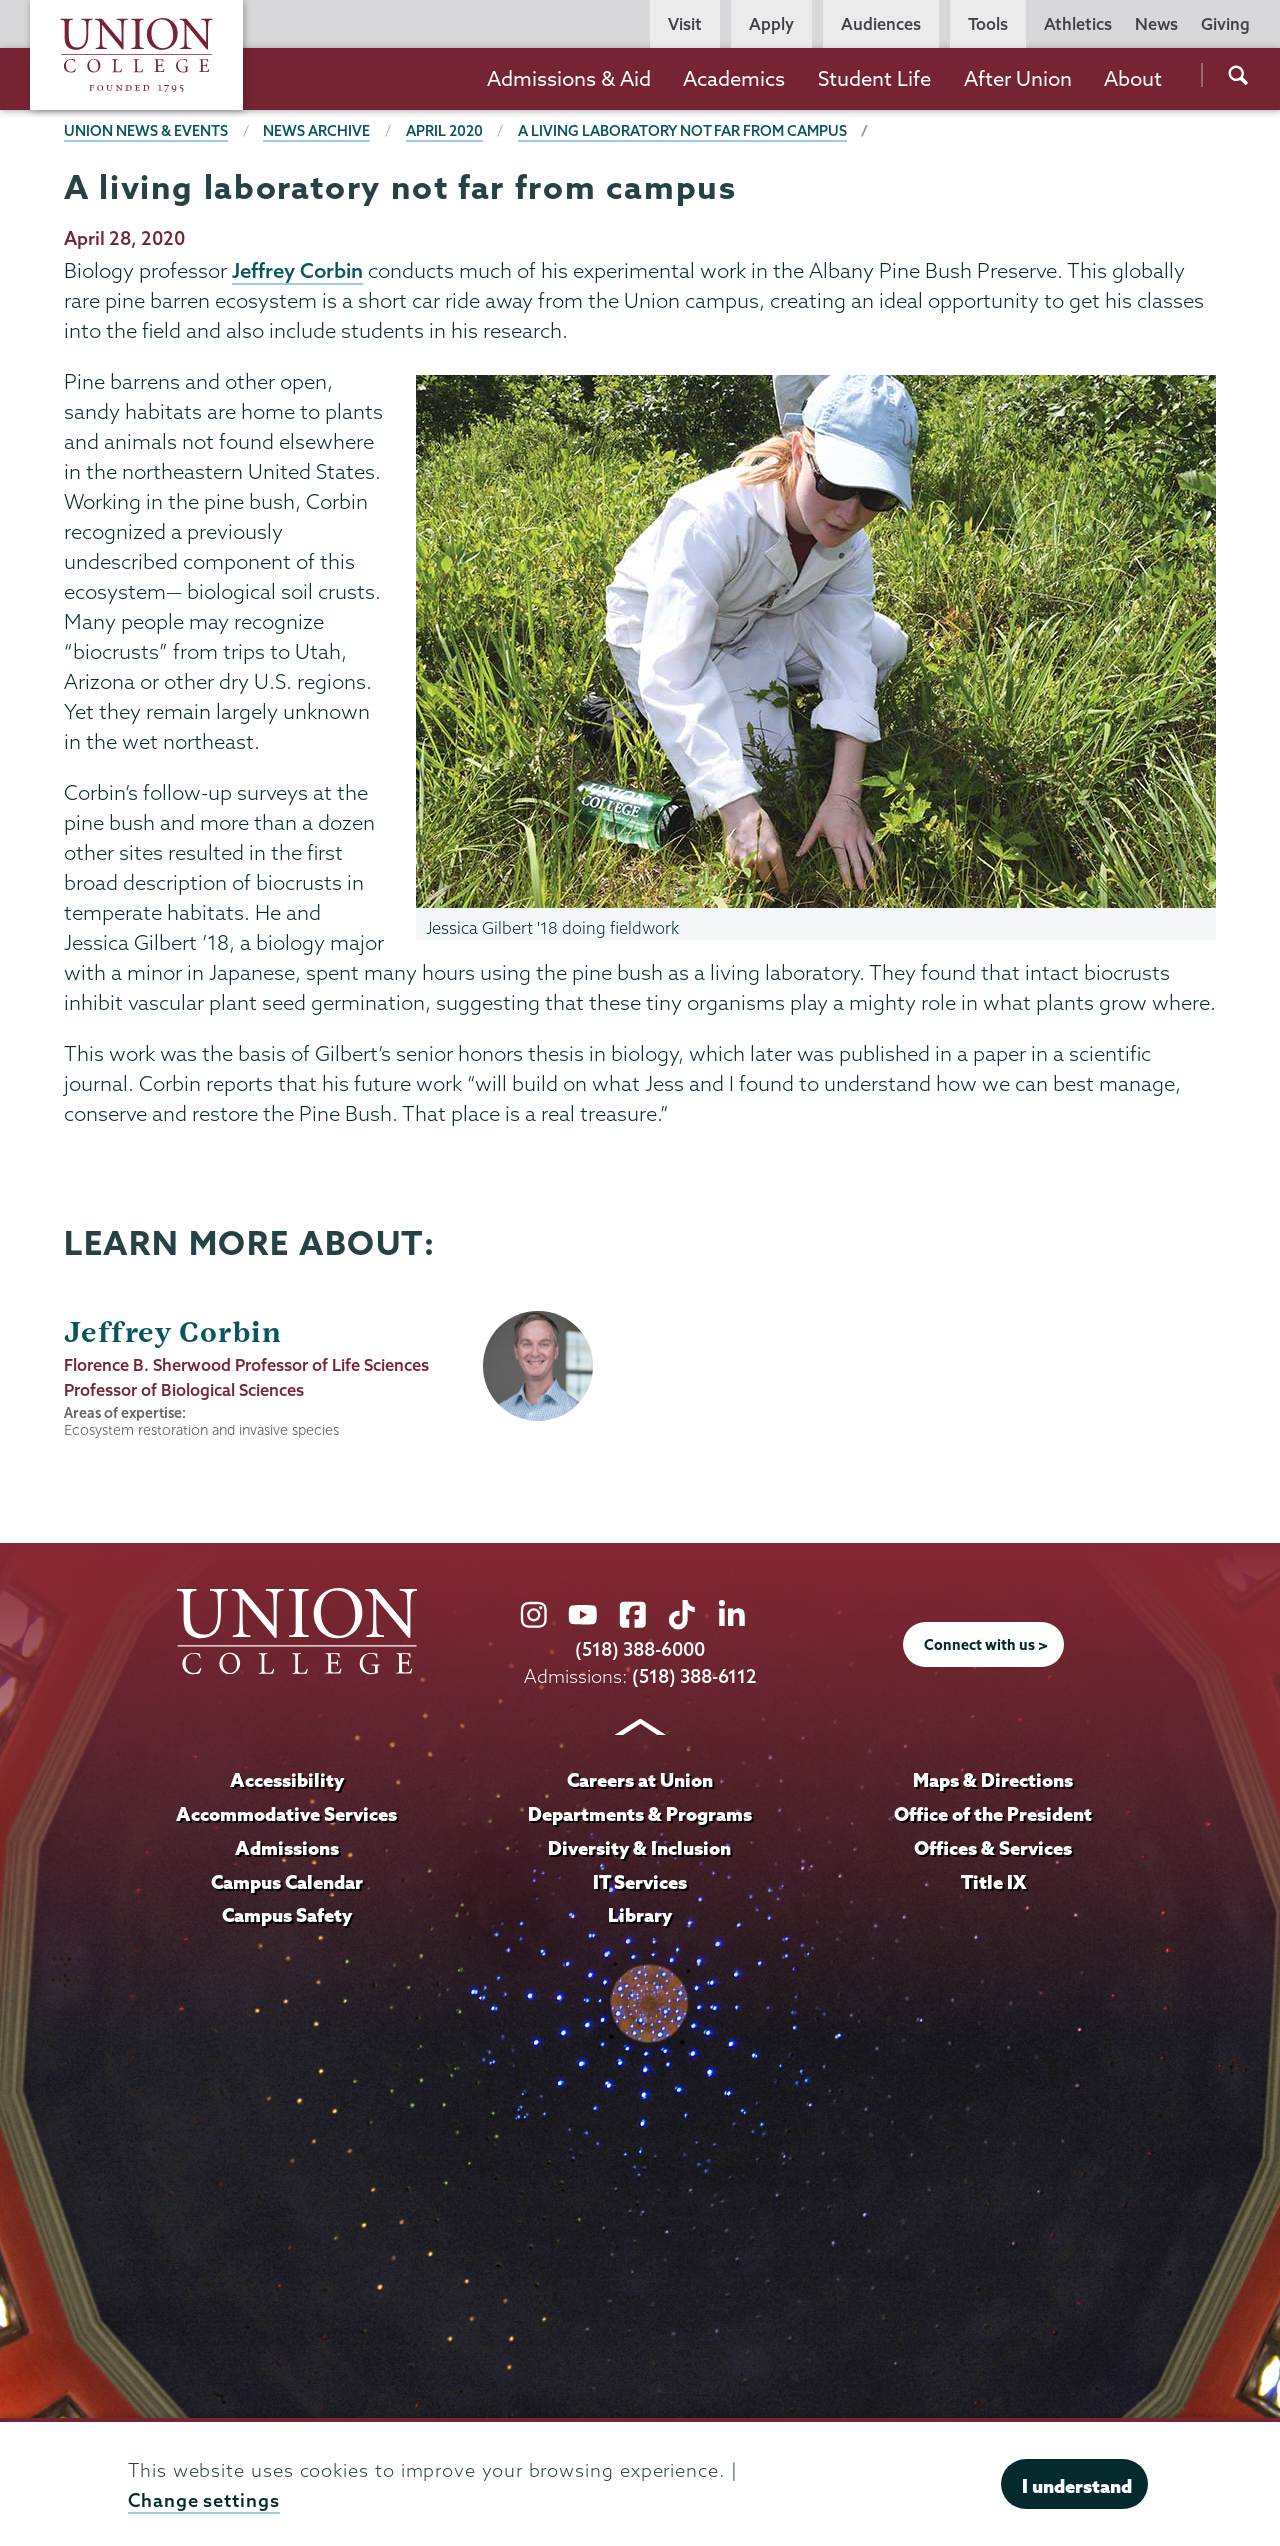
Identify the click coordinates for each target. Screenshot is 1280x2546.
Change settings (204, 2500)
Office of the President (993, 1814)
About (1133, 78)
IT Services (640, 1882)
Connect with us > (986, 1645)
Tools (988, 24)
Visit (685, 24)
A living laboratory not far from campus (682, 131)
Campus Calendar (287, 1882)
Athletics (1078, 24)
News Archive (316, 131)
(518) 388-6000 (640, 1649)
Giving (1225, 24)
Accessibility (287, 1780)
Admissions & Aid (569, 78)
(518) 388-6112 (694, 1676)
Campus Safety (287, 1915)
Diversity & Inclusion (639, 1848)
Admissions (287, 1848)
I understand (1077, 2486)
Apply (771, 24)
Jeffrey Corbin (297, 270)
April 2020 (444, 131)
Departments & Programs (640, 1814)
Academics (734, 78)
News (1156, 24)
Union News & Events (146, 131)
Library (640, 1915)
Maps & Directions (993, 1780)
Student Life (874, 78)
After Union (1018, 78)
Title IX (993, 1882)
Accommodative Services (286, 1814)
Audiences (881, 24)
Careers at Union (640, 1780)
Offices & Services (993, 1848)
